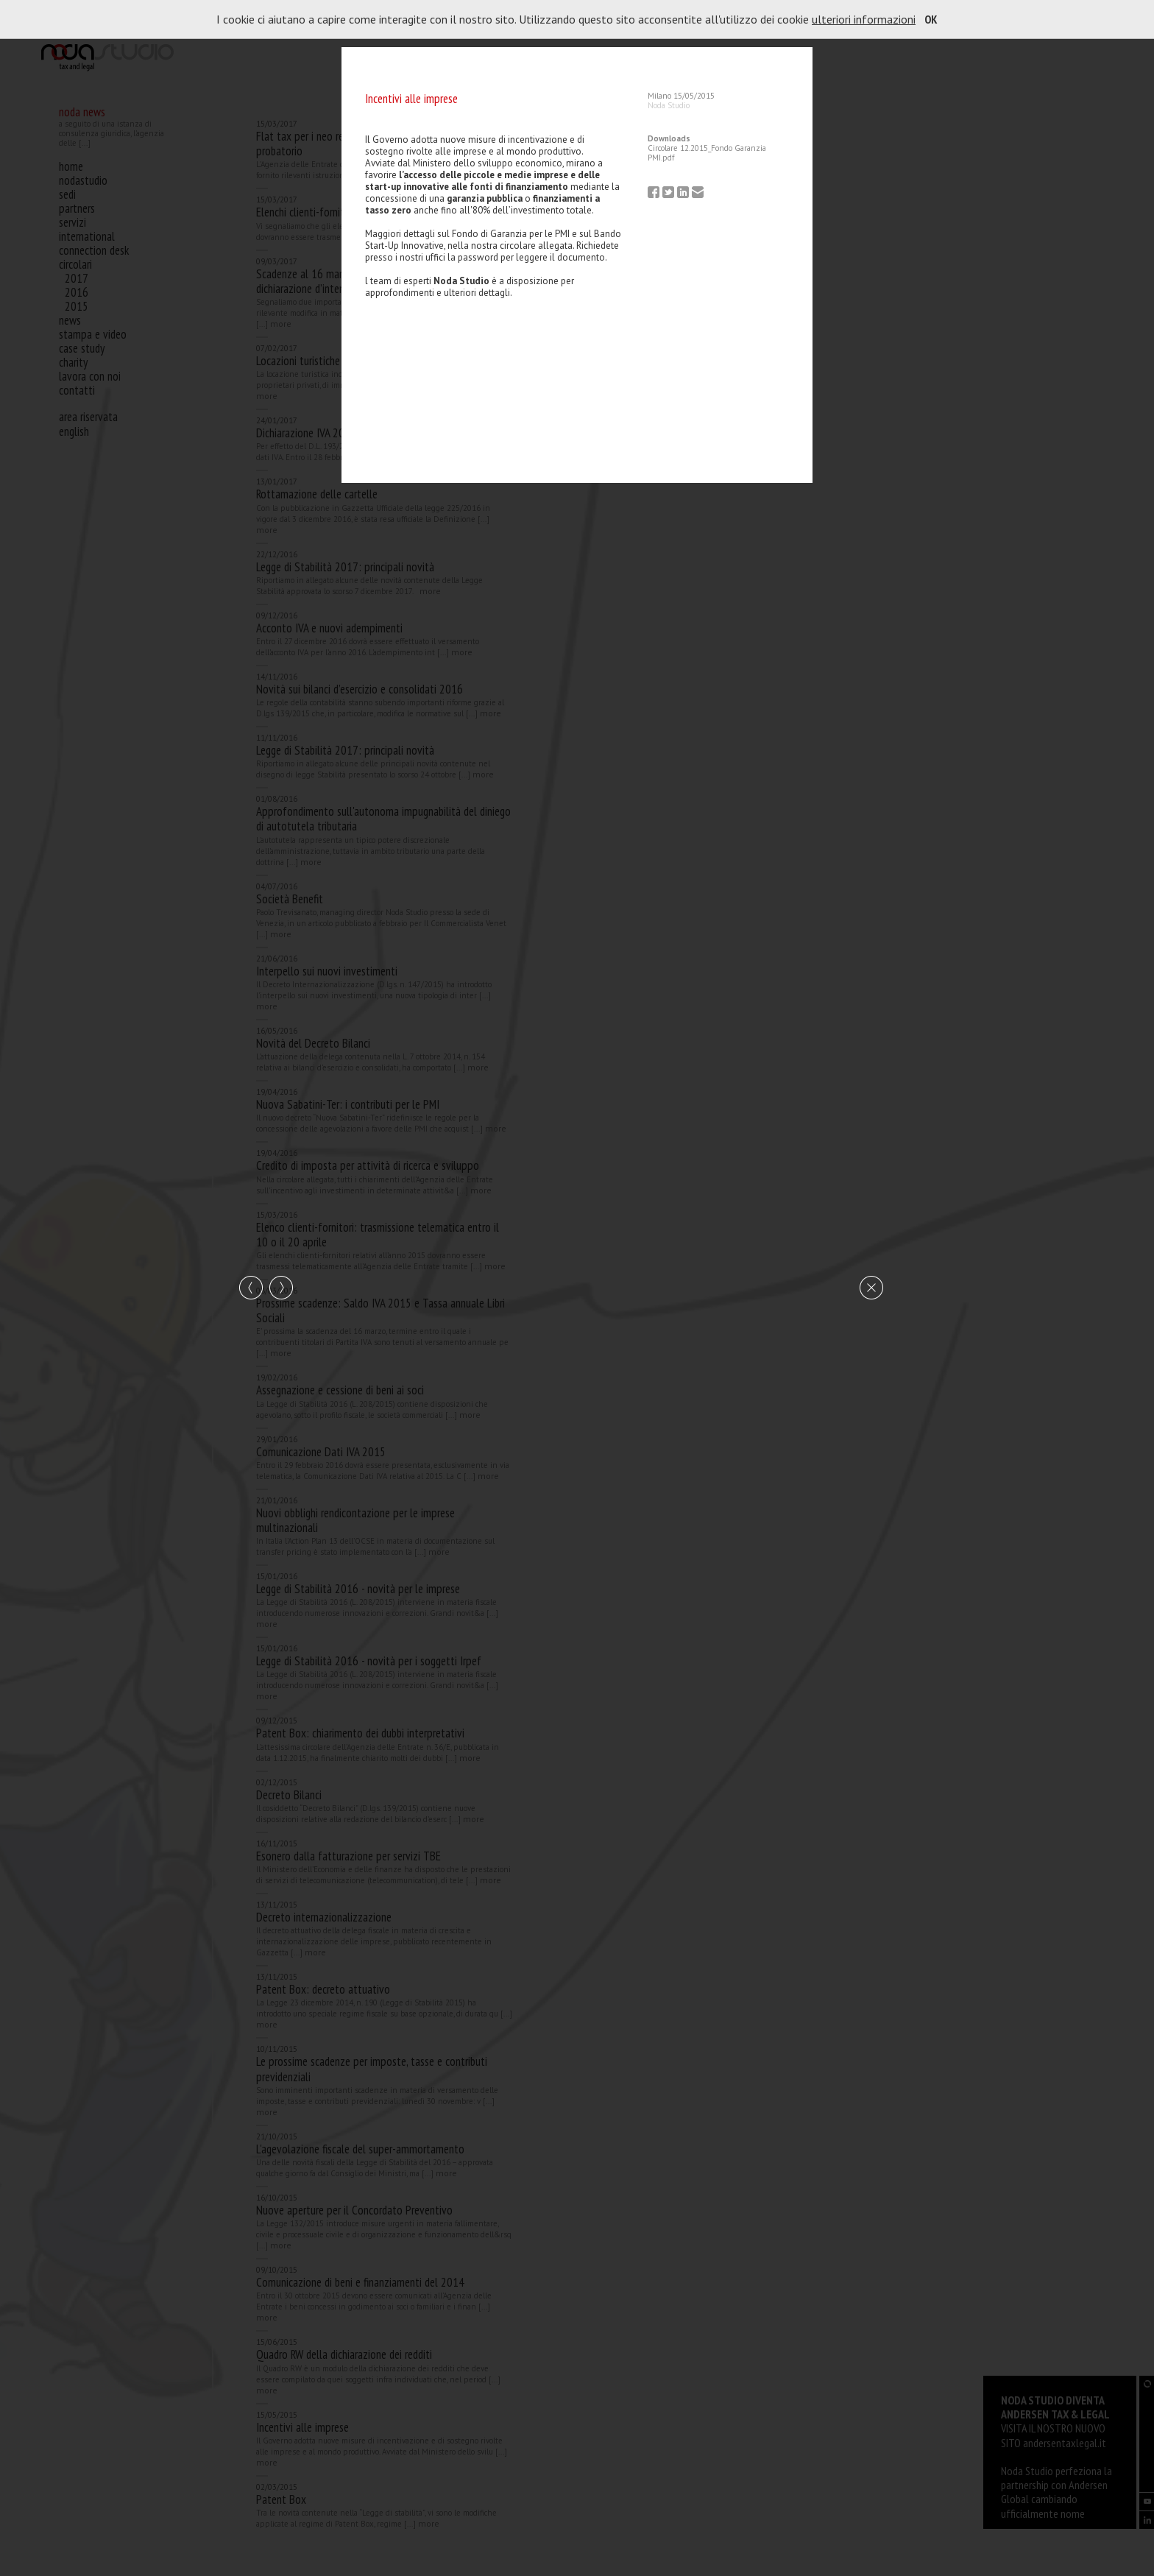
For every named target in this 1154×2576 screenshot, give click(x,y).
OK (931, 19)
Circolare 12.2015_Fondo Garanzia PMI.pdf (707, 153)
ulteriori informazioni (864, 19)
